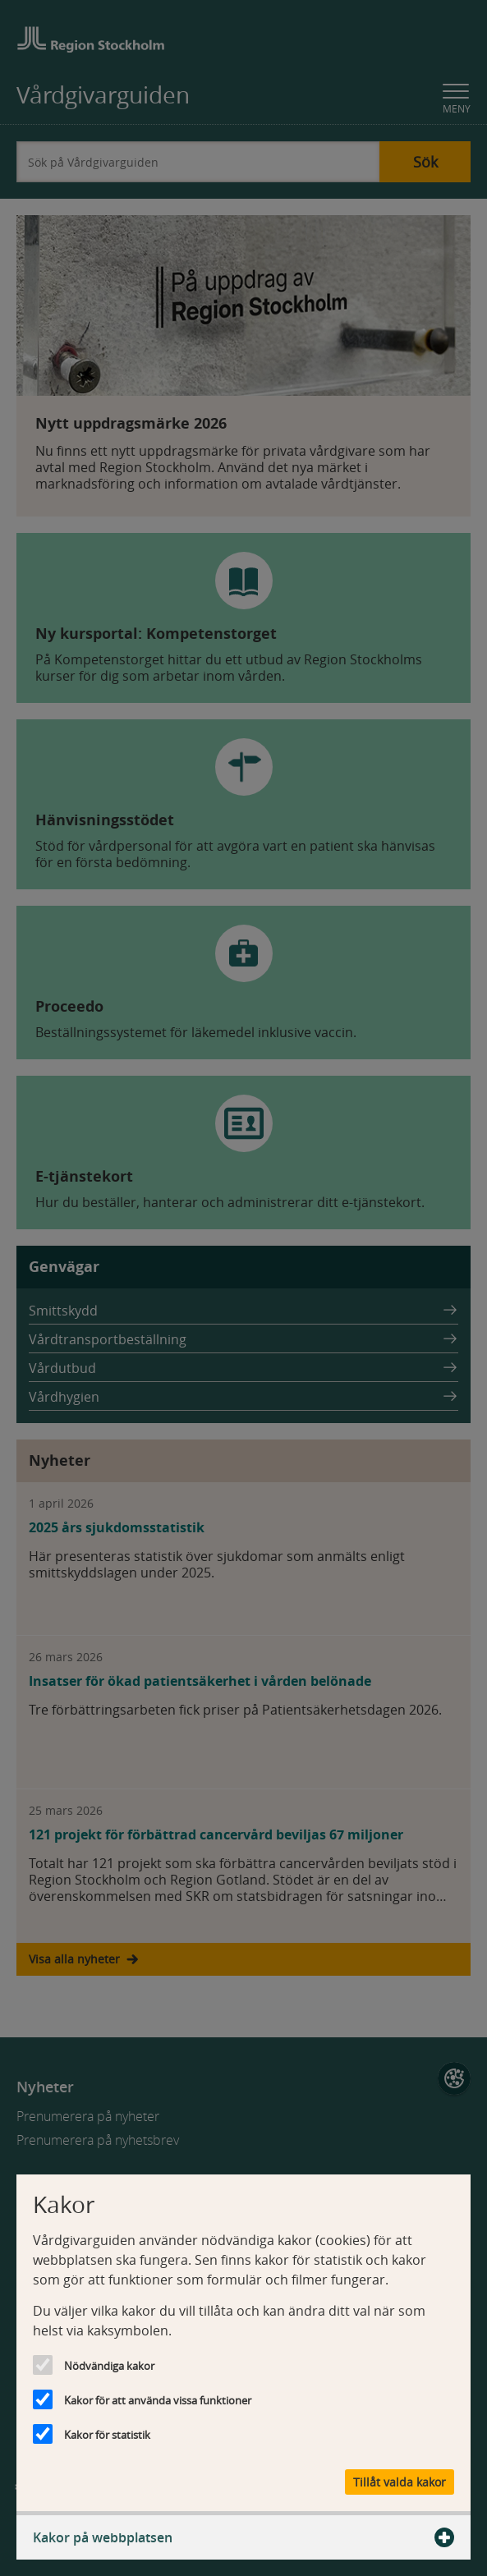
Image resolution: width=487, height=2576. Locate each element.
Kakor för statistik (107, 2434)
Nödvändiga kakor (109, 2365)
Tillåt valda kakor (399, 2482)
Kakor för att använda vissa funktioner (157, 2400)
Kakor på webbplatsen (243, 2537)
